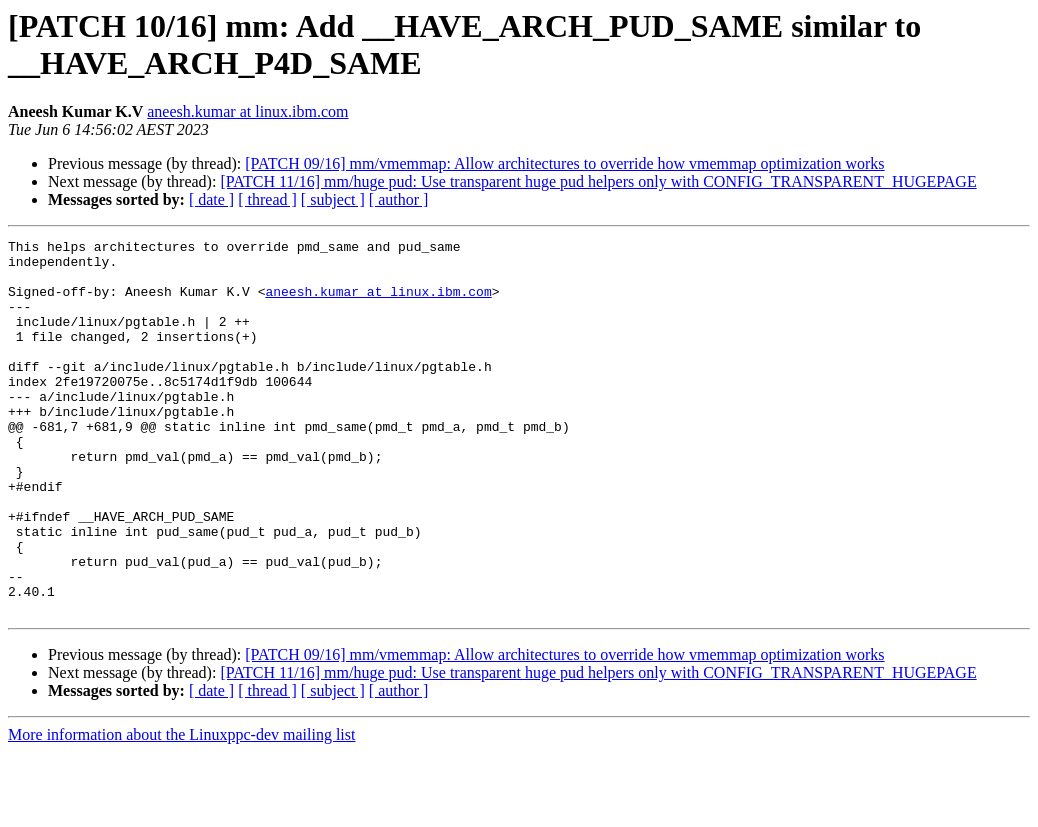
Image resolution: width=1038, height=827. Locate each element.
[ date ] (211, 199)
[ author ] (399, 199)
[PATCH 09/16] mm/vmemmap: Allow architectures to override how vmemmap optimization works (564, 163)
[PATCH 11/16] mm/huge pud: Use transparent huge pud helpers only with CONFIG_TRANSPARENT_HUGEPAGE (598, 181)
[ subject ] (333, 199)
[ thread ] (267, 199)
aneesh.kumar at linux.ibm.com (247, 111)
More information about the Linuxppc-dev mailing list (181, 809)
